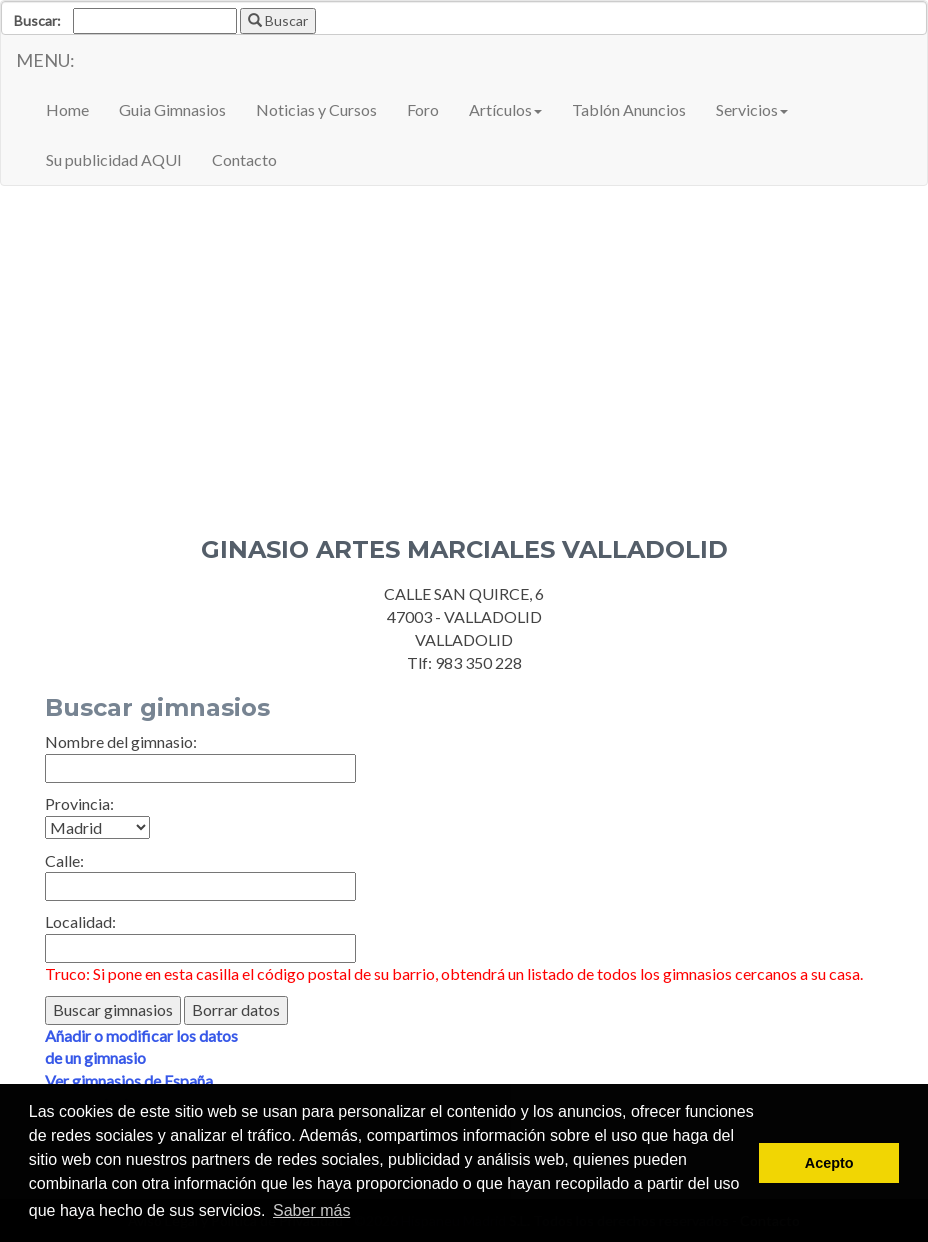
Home (67, 109)
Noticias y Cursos (316, 109)
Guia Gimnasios (172, 109)
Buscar (278, 20)
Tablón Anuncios (629, 109)
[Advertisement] (464, 346)
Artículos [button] (505, 109)
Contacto (244, 159)
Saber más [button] (311, 1210)
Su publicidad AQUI (114, 159)
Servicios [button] (752, 109)
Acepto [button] (829, 1163)
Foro (423, 109)
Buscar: (37, 20)
